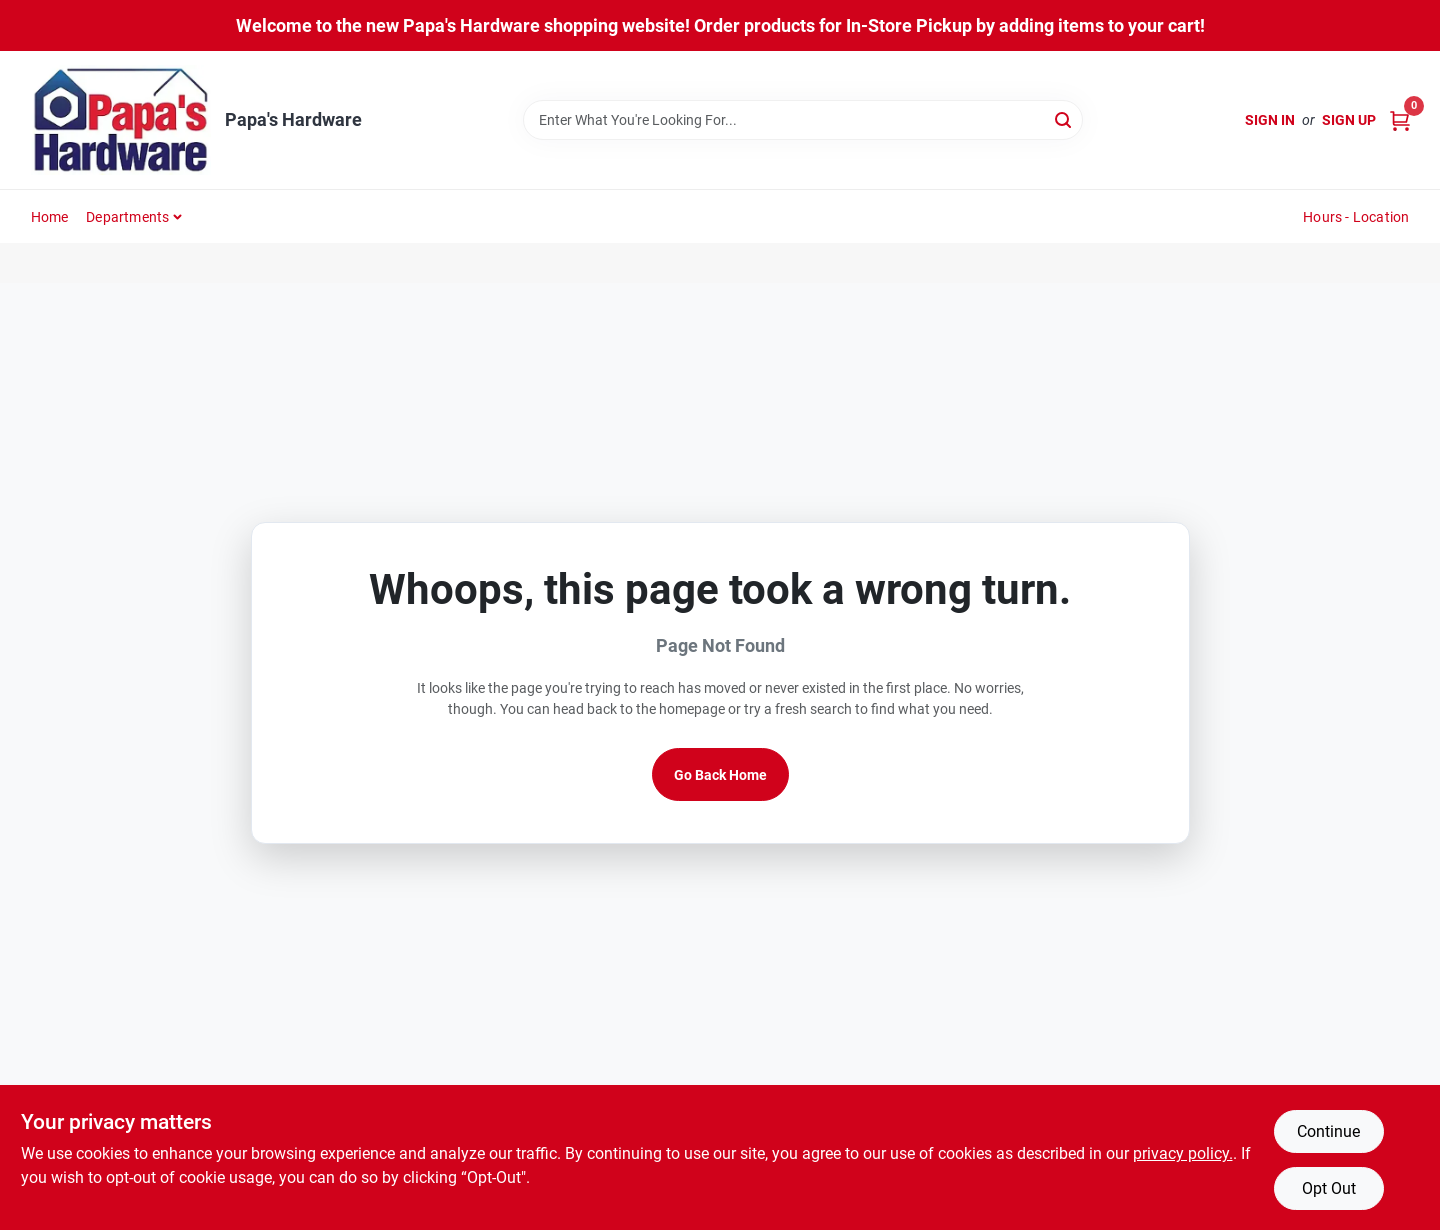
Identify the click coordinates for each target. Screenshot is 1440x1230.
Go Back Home (720, 775)
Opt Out (1329, 1188)
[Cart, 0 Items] (1400, 120)
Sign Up (1349, 120)
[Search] (1064, 118)
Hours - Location (1356, 217)
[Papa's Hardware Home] (121, 120)
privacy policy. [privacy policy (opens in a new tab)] (1183, 1153)
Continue (1328, 1131)
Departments (127, 217)
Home (50, 217)
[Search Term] (803, 120)
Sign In (1270, 120)
